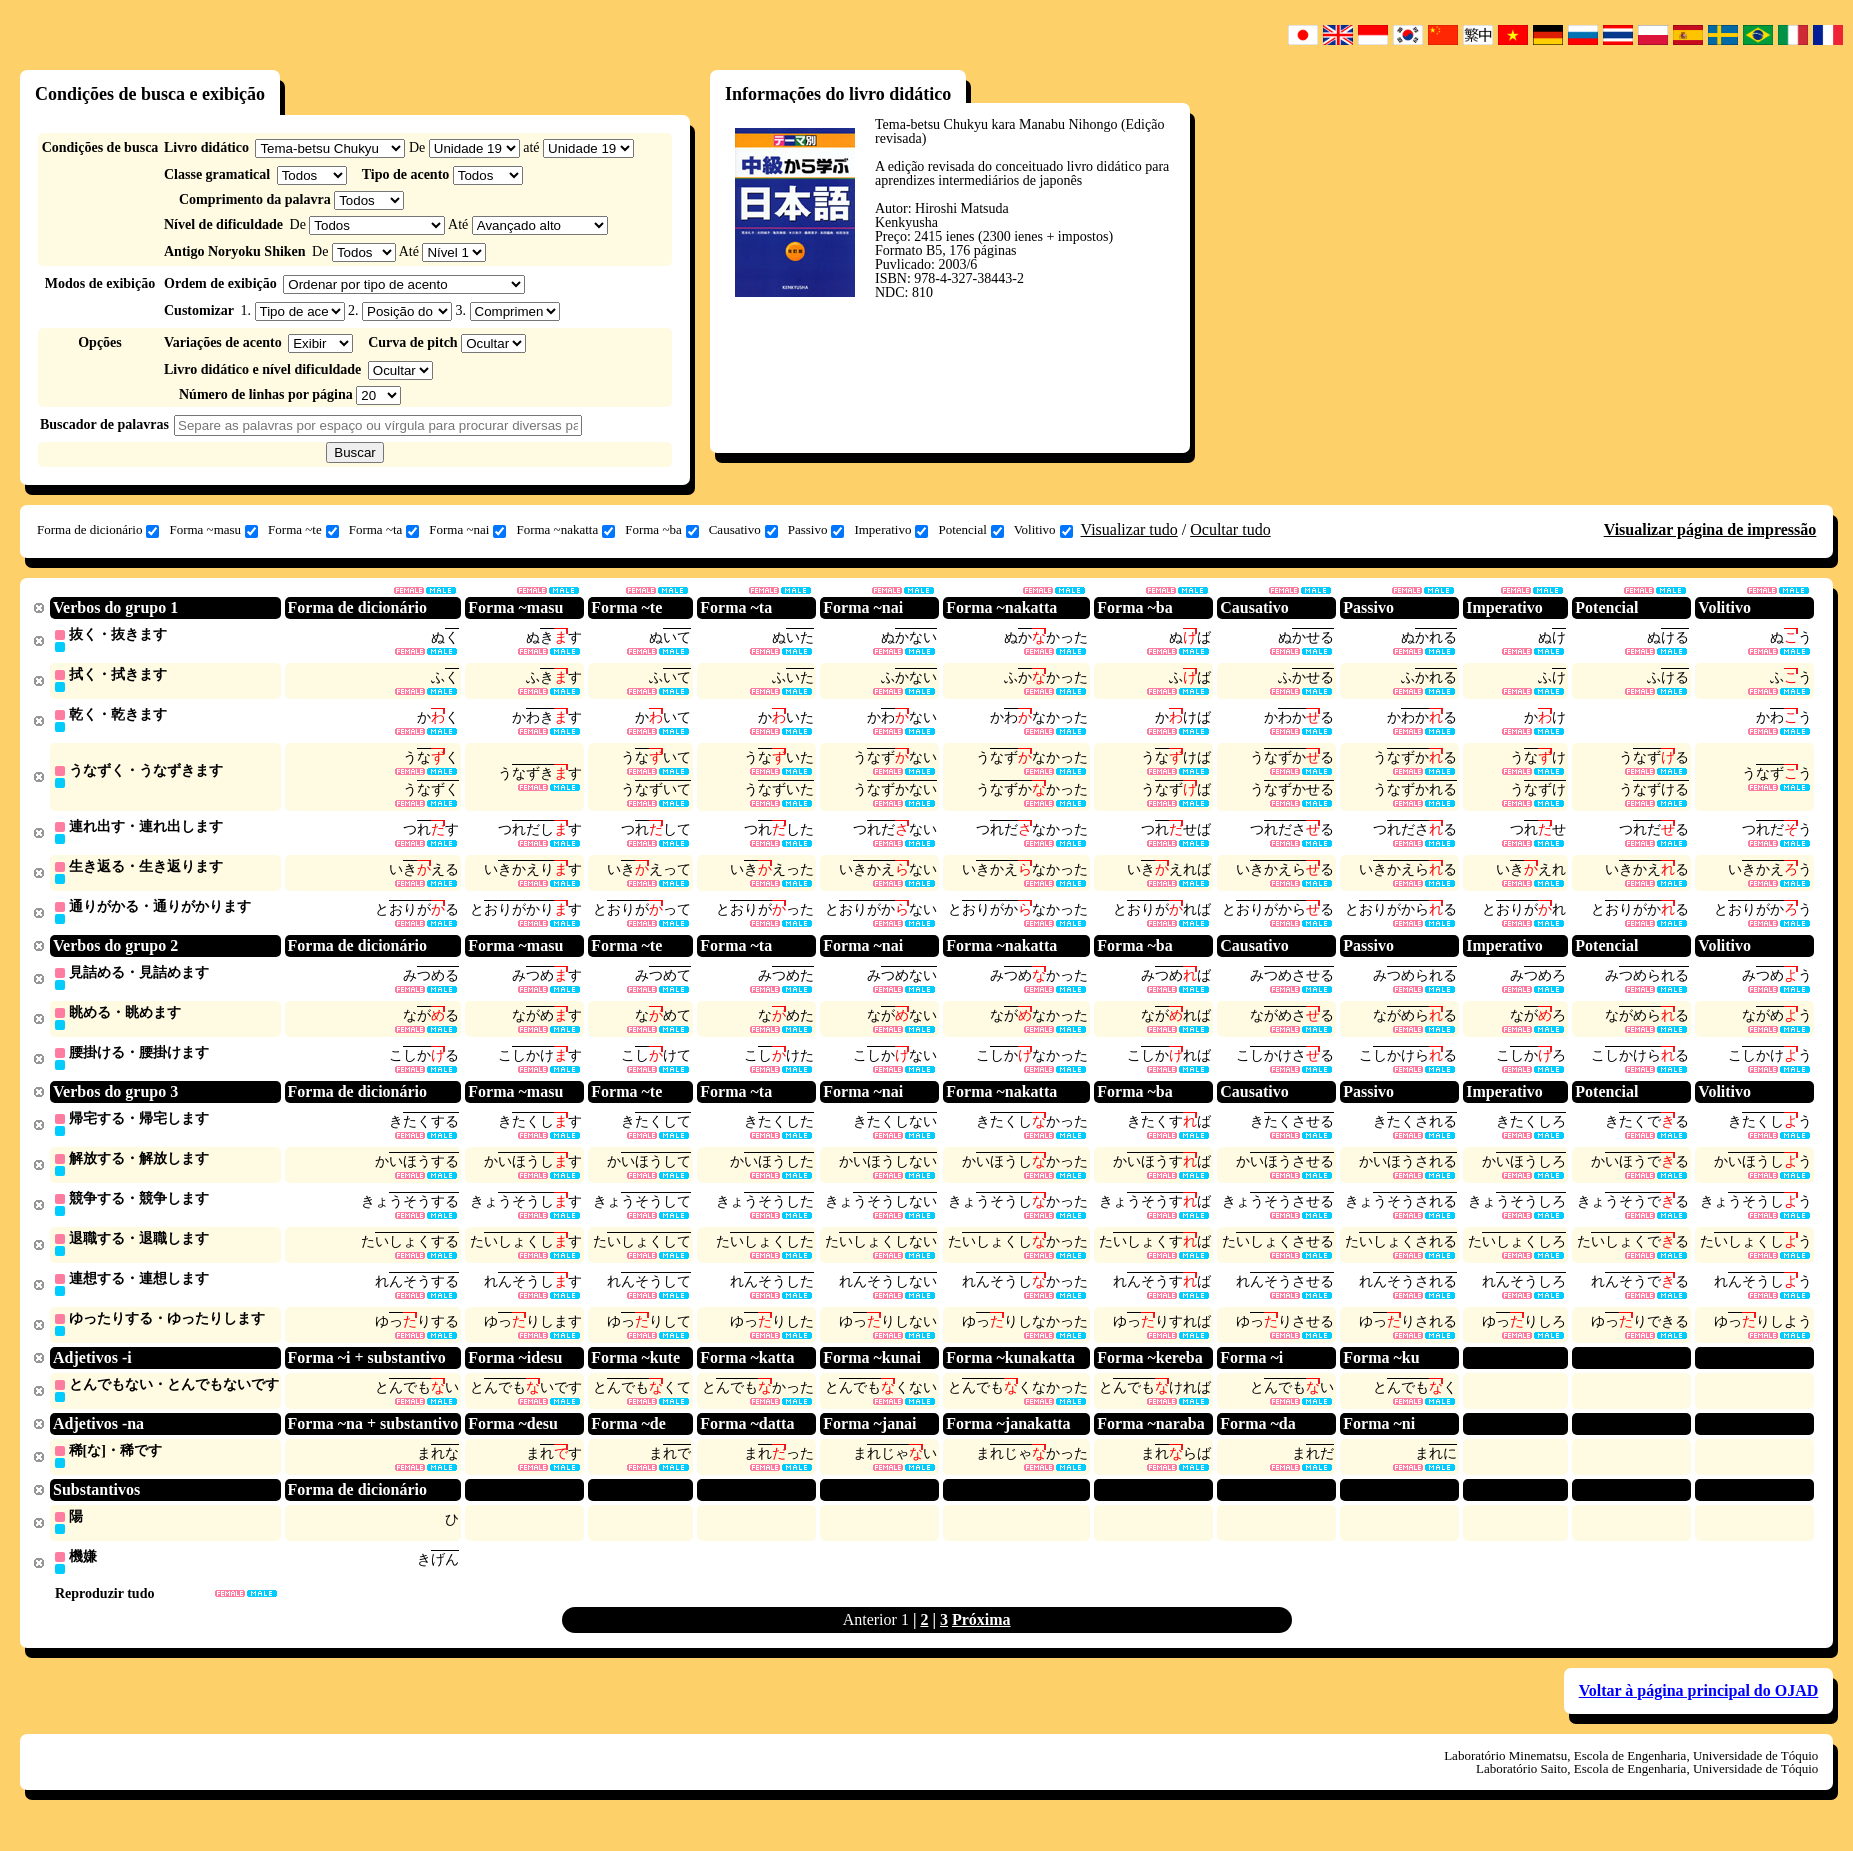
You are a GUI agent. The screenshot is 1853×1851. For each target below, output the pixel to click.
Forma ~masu (213, 530)
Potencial (970, 530)
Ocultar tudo (1230, 529)
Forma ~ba (662, 530)
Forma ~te (303, 530)
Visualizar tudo (1129, 529)
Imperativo (891, 530)
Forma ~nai (467, 530)
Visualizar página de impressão (1710, 529)
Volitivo (1043, 530)
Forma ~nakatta (565, 530)
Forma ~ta (384, 530)
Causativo (743, 530)
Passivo (816, 530)
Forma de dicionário (98, 530)
